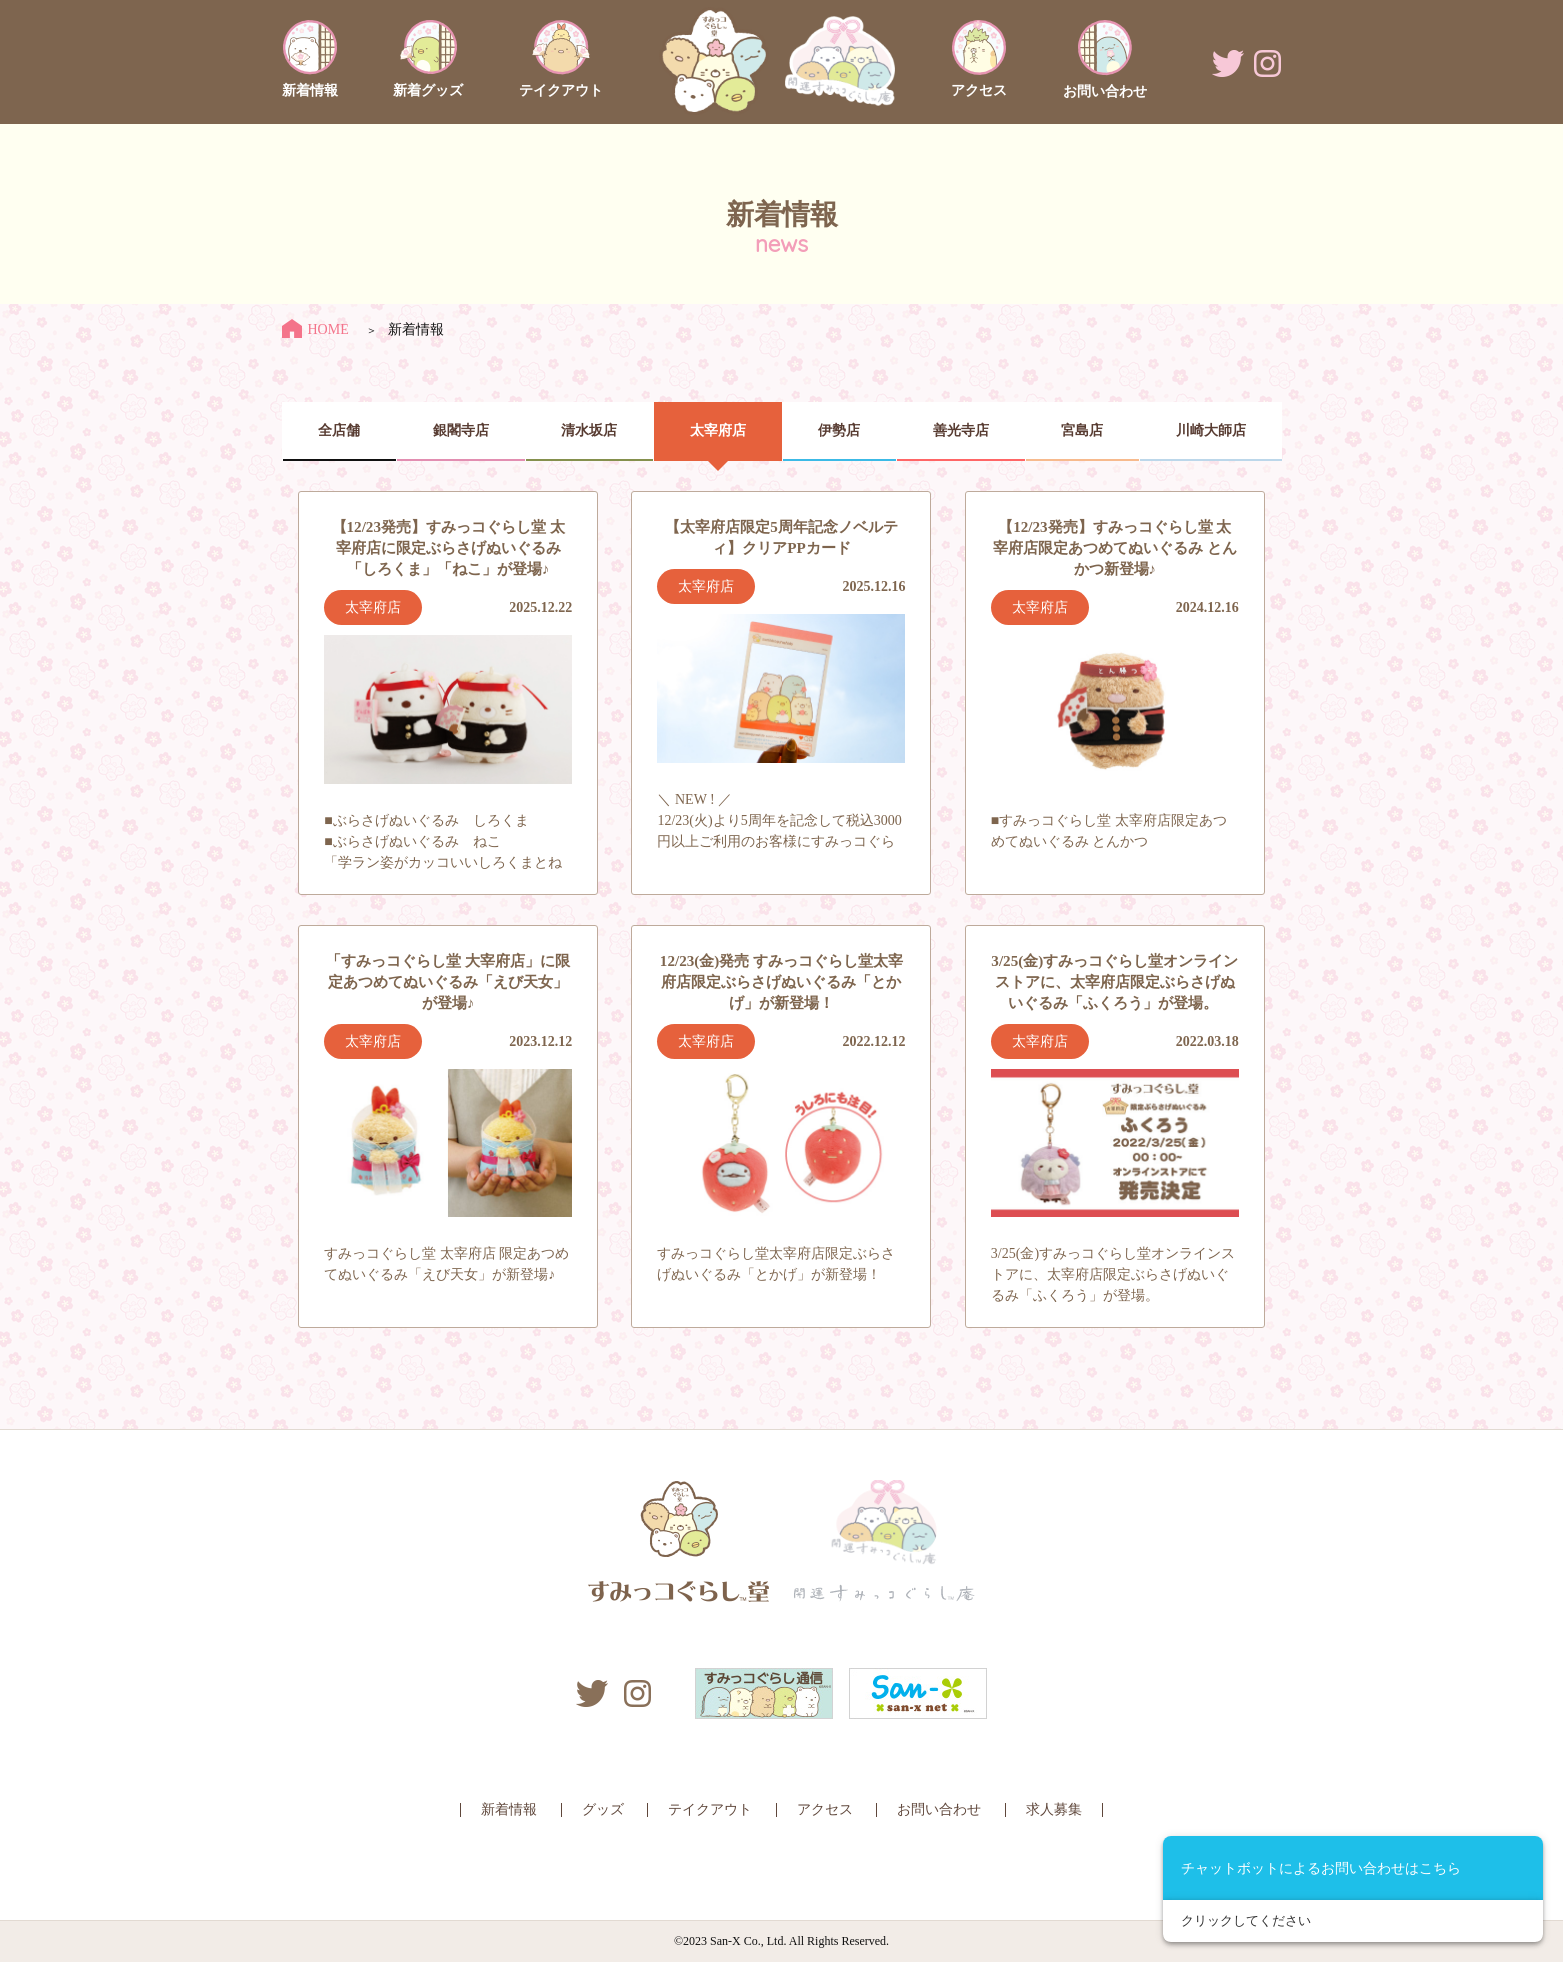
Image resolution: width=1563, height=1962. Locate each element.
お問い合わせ (939, 1809)
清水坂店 (589, 430)
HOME (315, 329)
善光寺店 (961, 430)
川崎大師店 (1211, 430)
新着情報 (509, 1809)
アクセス (825, 1809)
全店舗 (339, 430)
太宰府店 (718, 430)
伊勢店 (839, 430)
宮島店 (1082, 430)
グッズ (603, 1809)
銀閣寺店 (461, 430)
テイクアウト (710, 1809)
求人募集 (1054, 1809)
